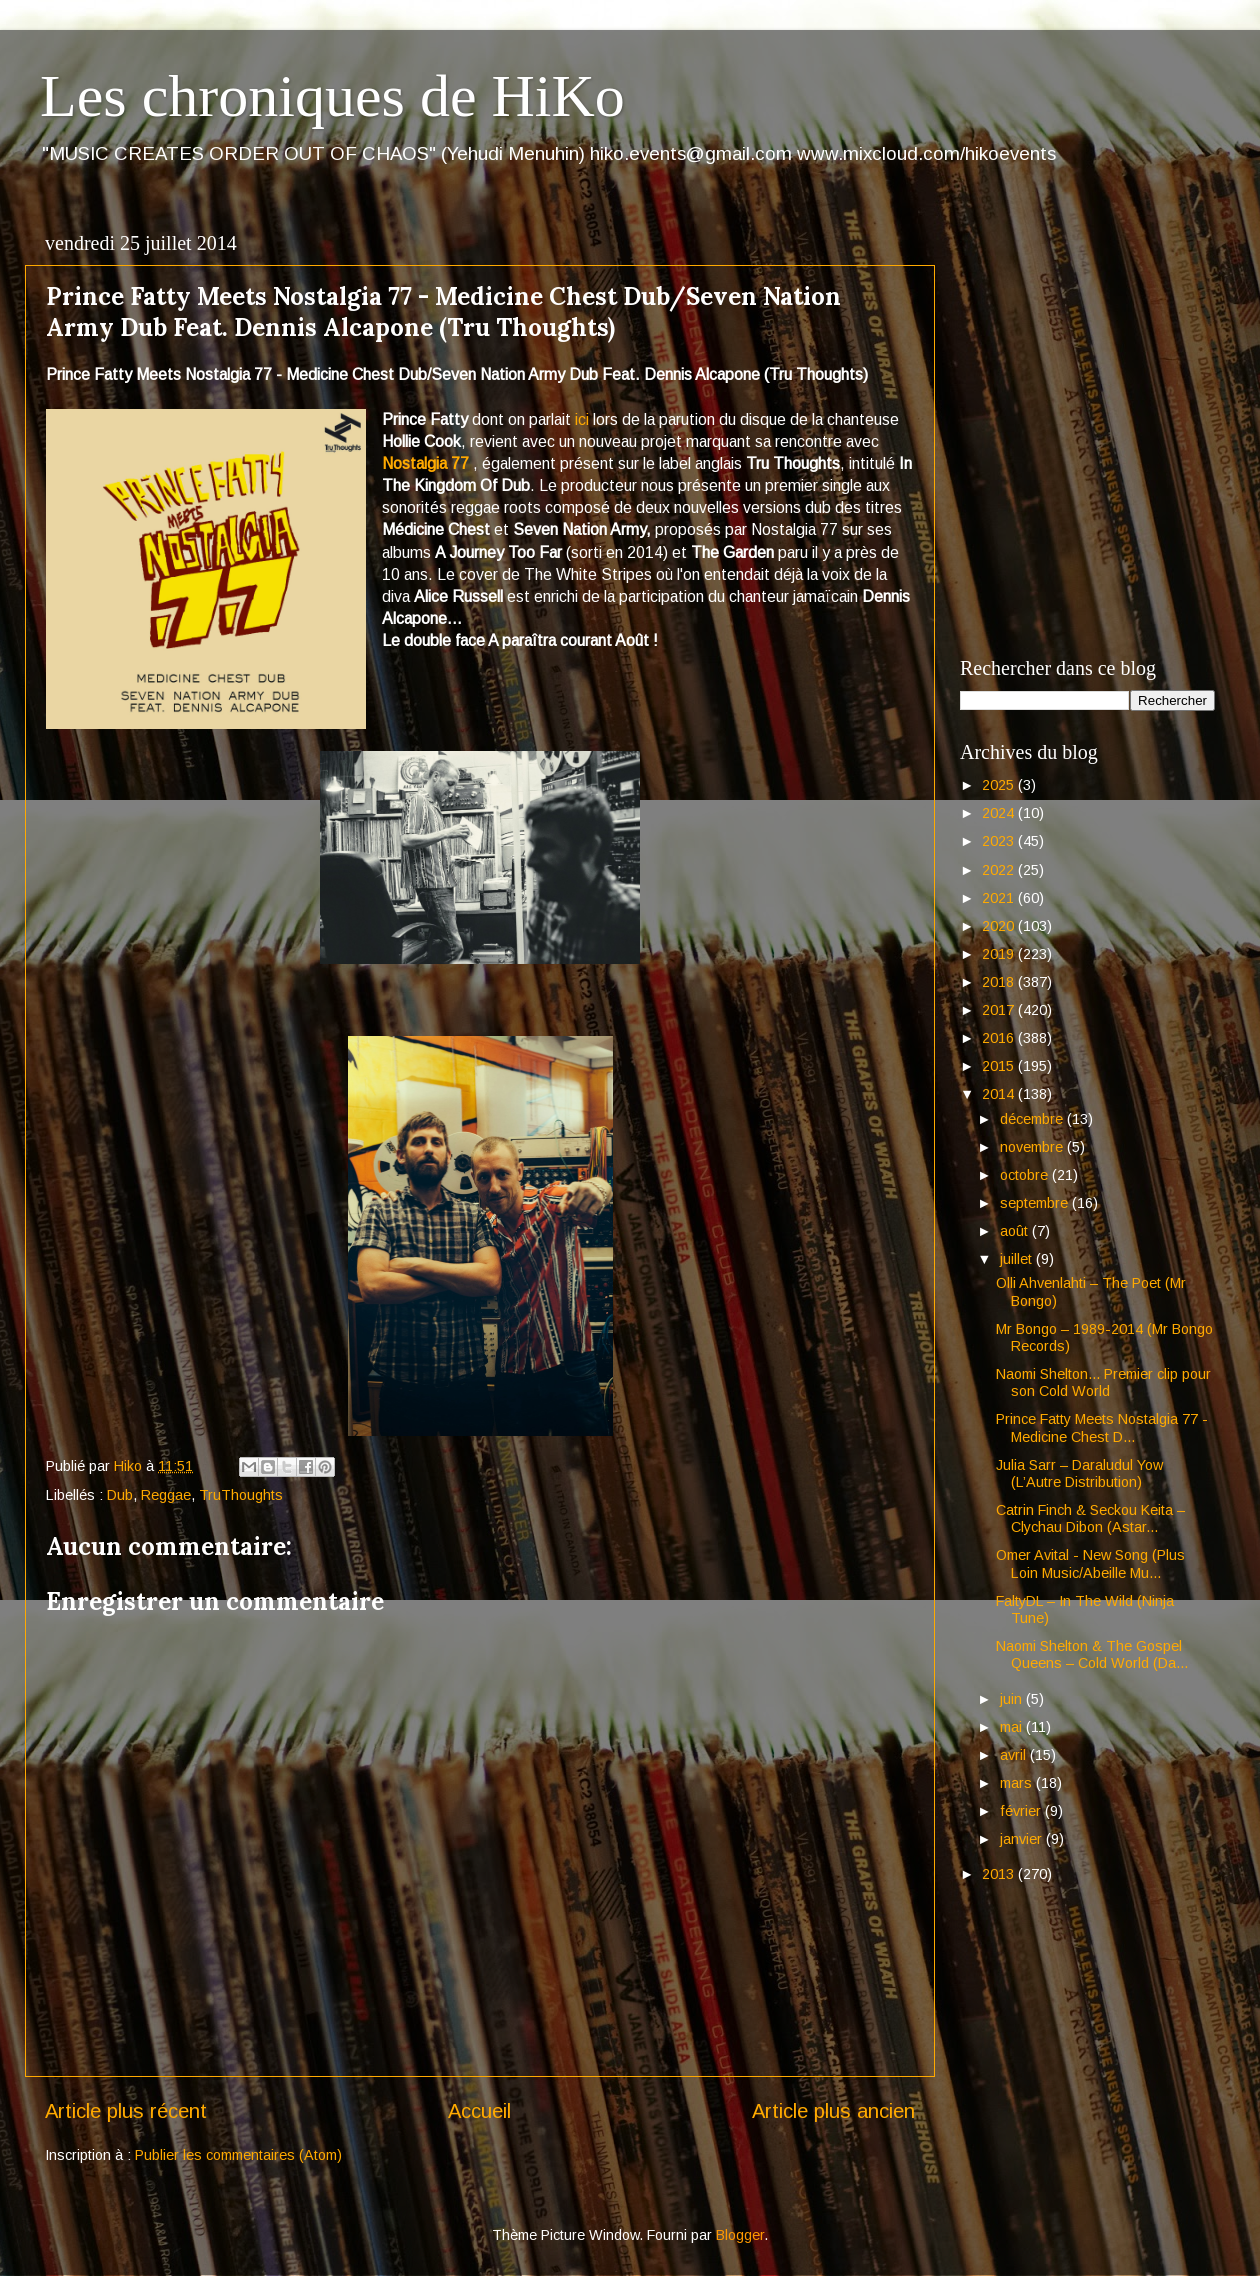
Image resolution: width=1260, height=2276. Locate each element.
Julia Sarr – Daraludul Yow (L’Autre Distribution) (1079, 1473)
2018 (1000, 982)
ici (582, 419)
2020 (1000, 926)
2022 (1000, 870)
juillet (1018, 1259)
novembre (1033, 1147)
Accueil (479, 2111)
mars (1018, 1783)
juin (1013, 1699)
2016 (1000, 1038)
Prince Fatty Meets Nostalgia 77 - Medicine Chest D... (1102, 1427)
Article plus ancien (833, 2111)
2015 (1000, 1066)
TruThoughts (241, 1495)
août (1016, 1231)
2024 (1000, 813)
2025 (1000, 785)
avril (1015, 1755)
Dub (120, 1495)
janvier (1023, 1839)
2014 (1000, 1094)
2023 (1000, 841)
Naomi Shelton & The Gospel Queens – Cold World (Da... (1092, 1654)
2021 (1000, 898)
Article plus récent (126, 2111)
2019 (1000, 954)
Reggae (166, 1495)
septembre (1036, 1203)
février (1022, 1811)
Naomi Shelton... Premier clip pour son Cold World (1103, 1382)
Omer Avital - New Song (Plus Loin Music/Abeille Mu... (1090, 1563)
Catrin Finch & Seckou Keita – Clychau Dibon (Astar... (1090, 1518)
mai (1013, 1727)
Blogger (740, 2235)
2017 (1000, 1010)
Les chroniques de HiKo (332, 96)
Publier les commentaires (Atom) (238, 2155)
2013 (1000, 1874)
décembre (1033, 1119)
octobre (1026, 1175)
